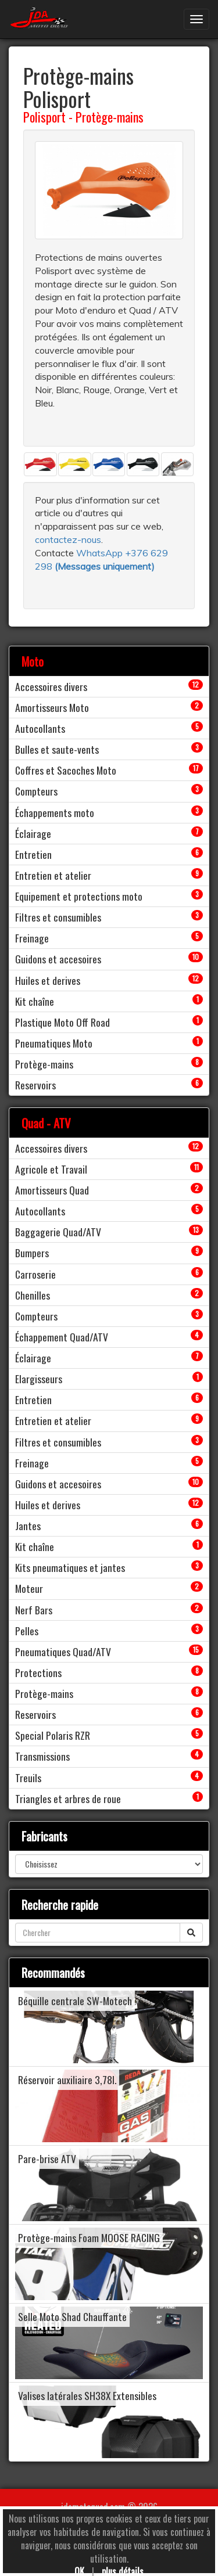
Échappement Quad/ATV (61, 1336)
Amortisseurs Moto (52, 707)
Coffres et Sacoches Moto (65, 770)
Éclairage (33, 833)
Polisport (44, 116)
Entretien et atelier (53, 875)
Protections (38, 1672)
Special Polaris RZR (52, 1735)
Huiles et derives (47, 980)
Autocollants (40, 728)
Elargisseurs (38, 1378)
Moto (33, 661)
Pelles (26, 1630)
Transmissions (42, 1756)
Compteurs (36, 790)
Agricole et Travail (51, 1169)
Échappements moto (54, 812)
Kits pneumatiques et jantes (70, 1567)
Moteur (29, 1588)
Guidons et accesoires (58, 958)
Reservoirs (35, 1084)
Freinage (32, 937)
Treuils (28, 1777)
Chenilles (32, 1295)
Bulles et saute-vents (57, 749)
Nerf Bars (33, 1609)
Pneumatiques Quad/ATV (63, 1651)
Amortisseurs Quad (52, 1189)
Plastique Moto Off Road (62, 1022)
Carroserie (35, 1274)
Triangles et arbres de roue (68, 1798)
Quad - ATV (46, 1123)
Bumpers (32, 1252)
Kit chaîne (34, 1001)
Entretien (33, 854)
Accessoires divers (51, 686)
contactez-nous (68, 539)
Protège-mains (110, 116)
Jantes (28, 1525)
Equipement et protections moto (78, 896)
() (105, 566)
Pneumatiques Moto (53, 1042)
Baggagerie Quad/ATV (58, 1231)
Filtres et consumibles (58, 916)
